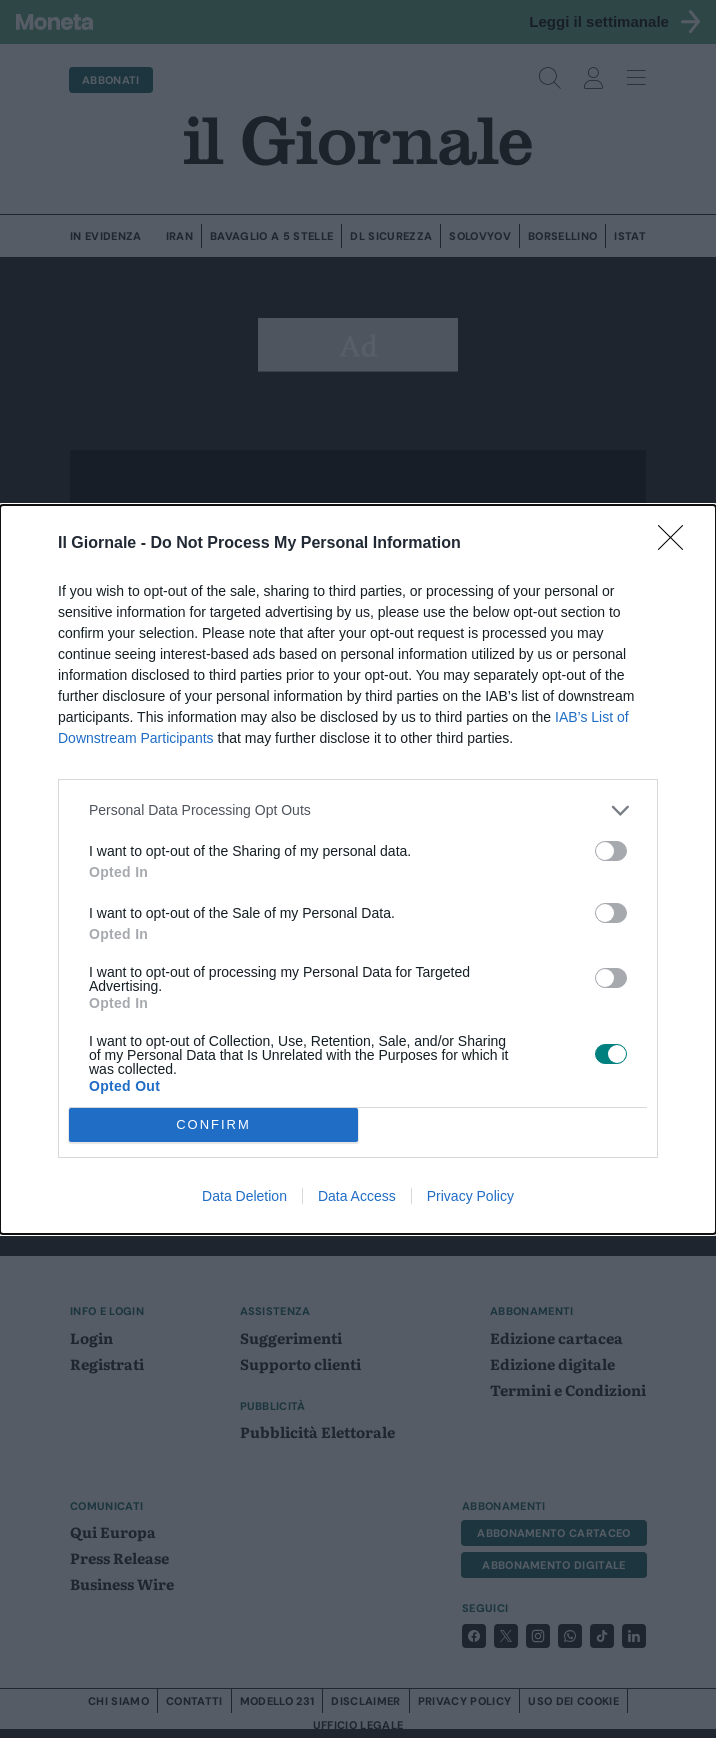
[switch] (611, 851)
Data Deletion (244, 1196)
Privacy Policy (470, 1196)
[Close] (677, 544)
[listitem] (358, 810)
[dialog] (358, 869)
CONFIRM (213, 1124)
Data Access (357, 1196)
